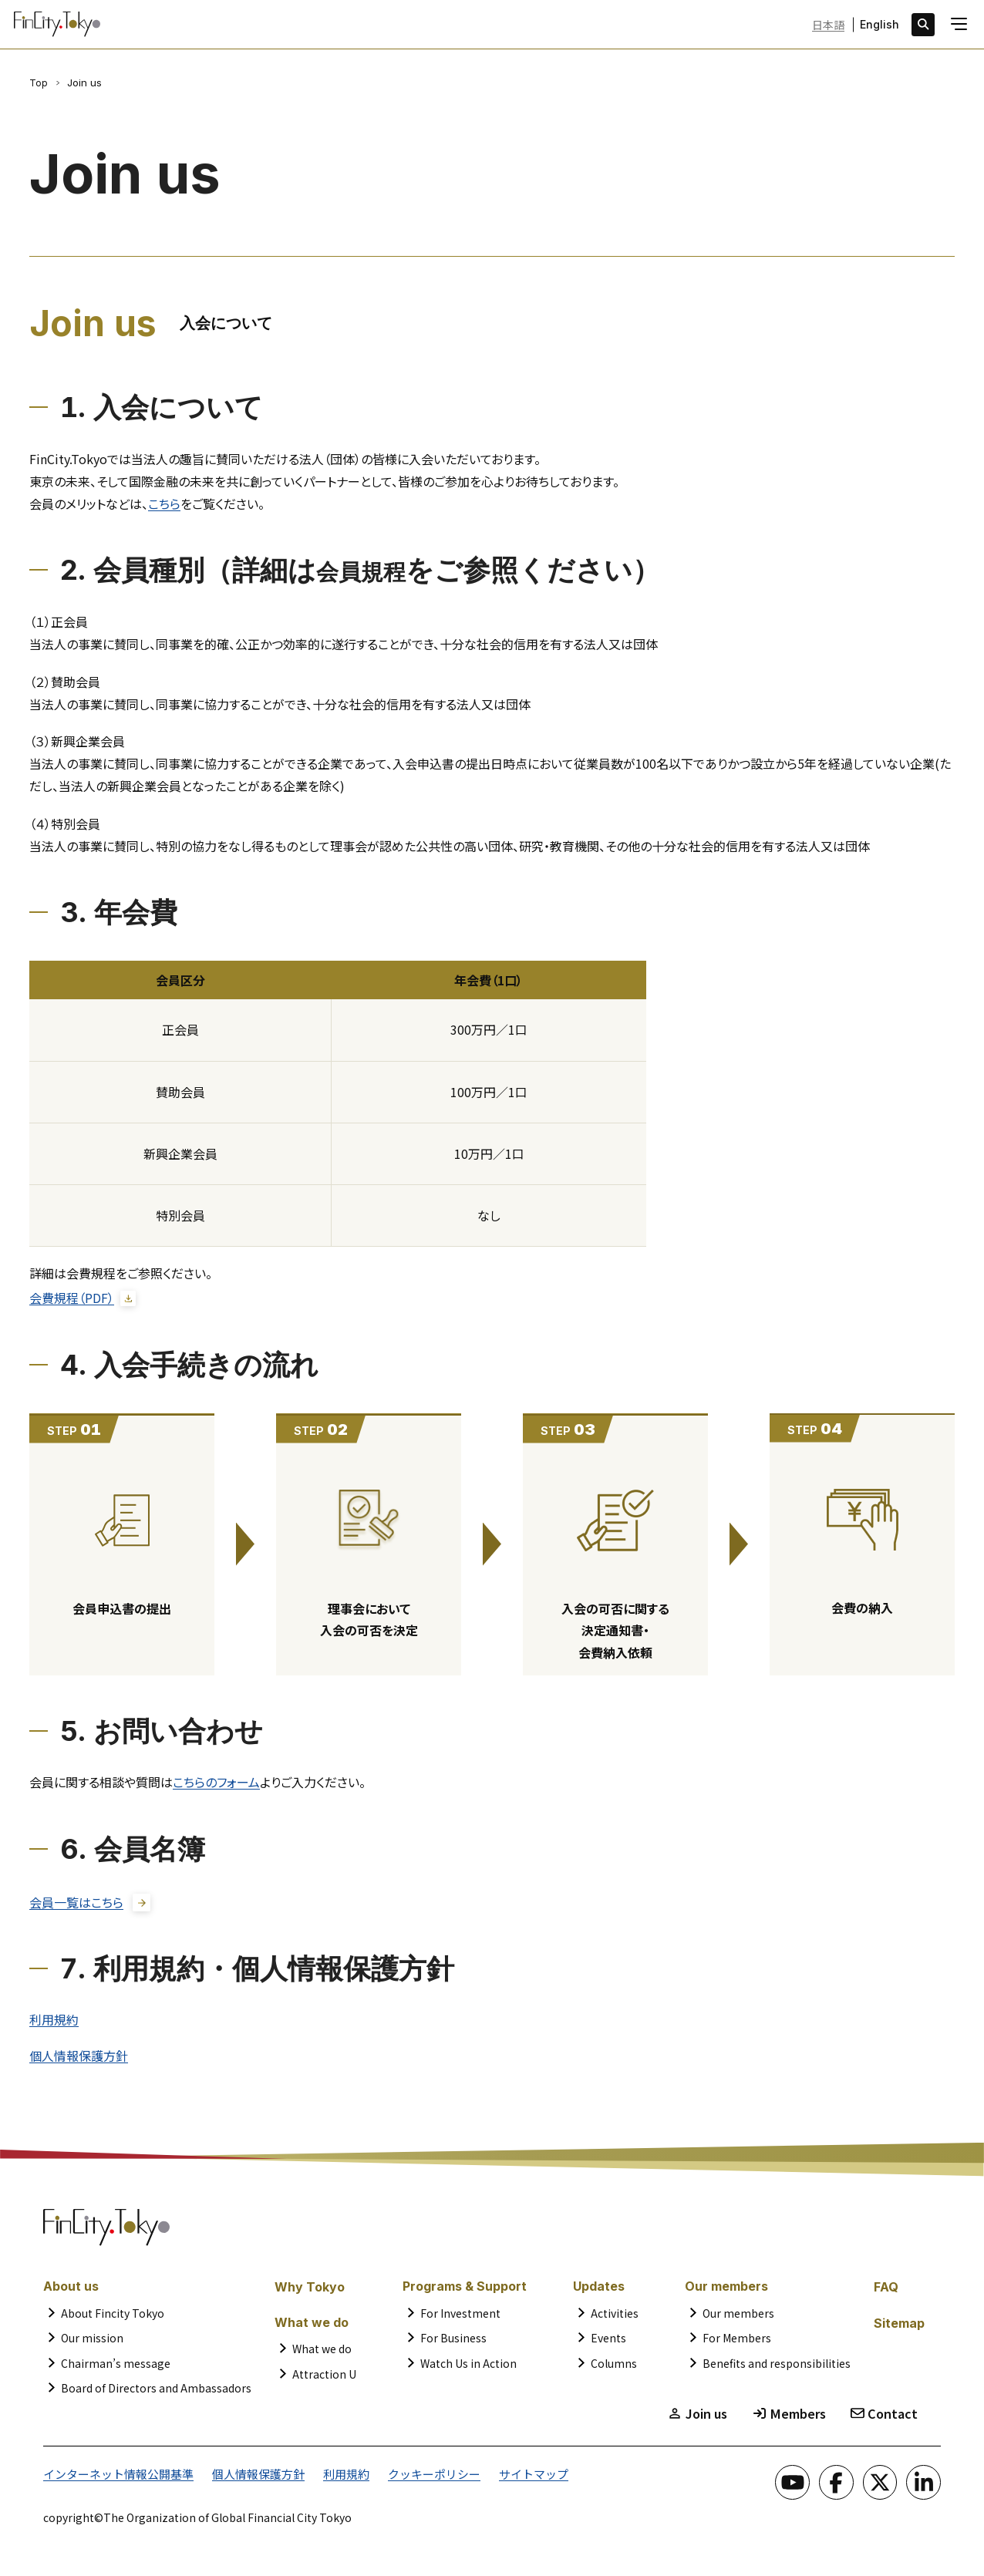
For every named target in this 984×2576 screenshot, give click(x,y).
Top (38, 82)
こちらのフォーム (216, 1783)
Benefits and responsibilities (777, 2367)
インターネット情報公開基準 (113, 2477)
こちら (164, 503)
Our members (738, 2317)
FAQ (886, 2290)
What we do (322, 2352)
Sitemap (899, 2327)
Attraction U (324, 2378)
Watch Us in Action (468, 2367)
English (879, 24)
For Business (453, 2341)
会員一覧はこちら (76, 1903)
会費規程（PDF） (71, 1298)
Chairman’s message (115, 2367)
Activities (615, 2317)
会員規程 (371, 570)
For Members (737, 2341)
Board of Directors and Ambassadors (156, 2391)
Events (608, 2341)
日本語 (828, 24)
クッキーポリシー (412, 2477)
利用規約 (54, 2021)
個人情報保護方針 (78, 2059)
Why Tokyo (310, 2290)
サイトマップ (505, 2477)
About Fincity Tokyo (112, 2317)
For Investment (460, 2317)
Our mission (92, 2341)
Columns (614, 2367)
